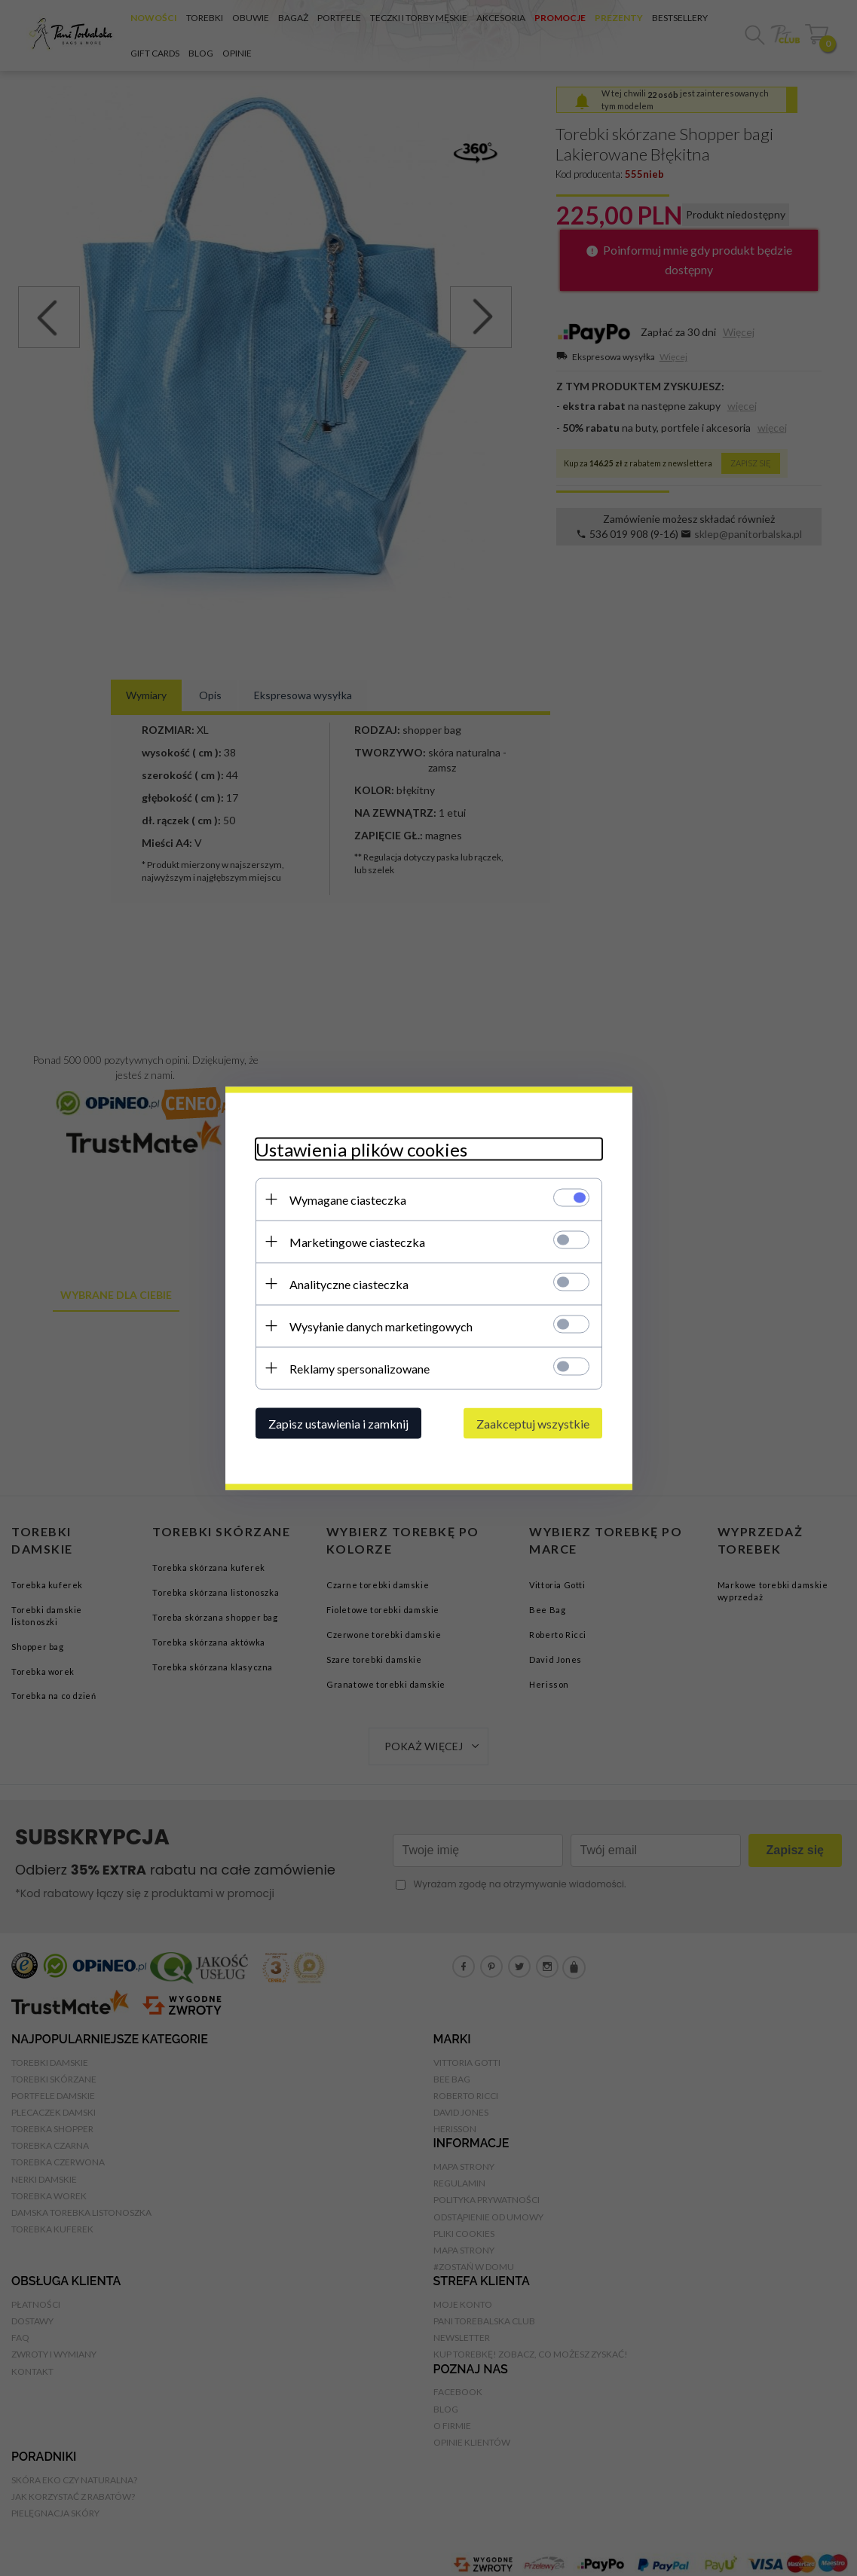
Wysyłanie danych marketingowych (381, 1326)
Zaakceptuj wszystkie (532, 1423)
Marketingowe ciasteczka (357, 1241)
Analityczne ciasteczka (349, 1283)
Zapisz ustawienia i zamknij (338, 1423)
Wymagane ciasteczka (347, 1199)
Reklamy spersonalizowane (359, 1368)
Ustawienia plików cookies (361, 1149)
